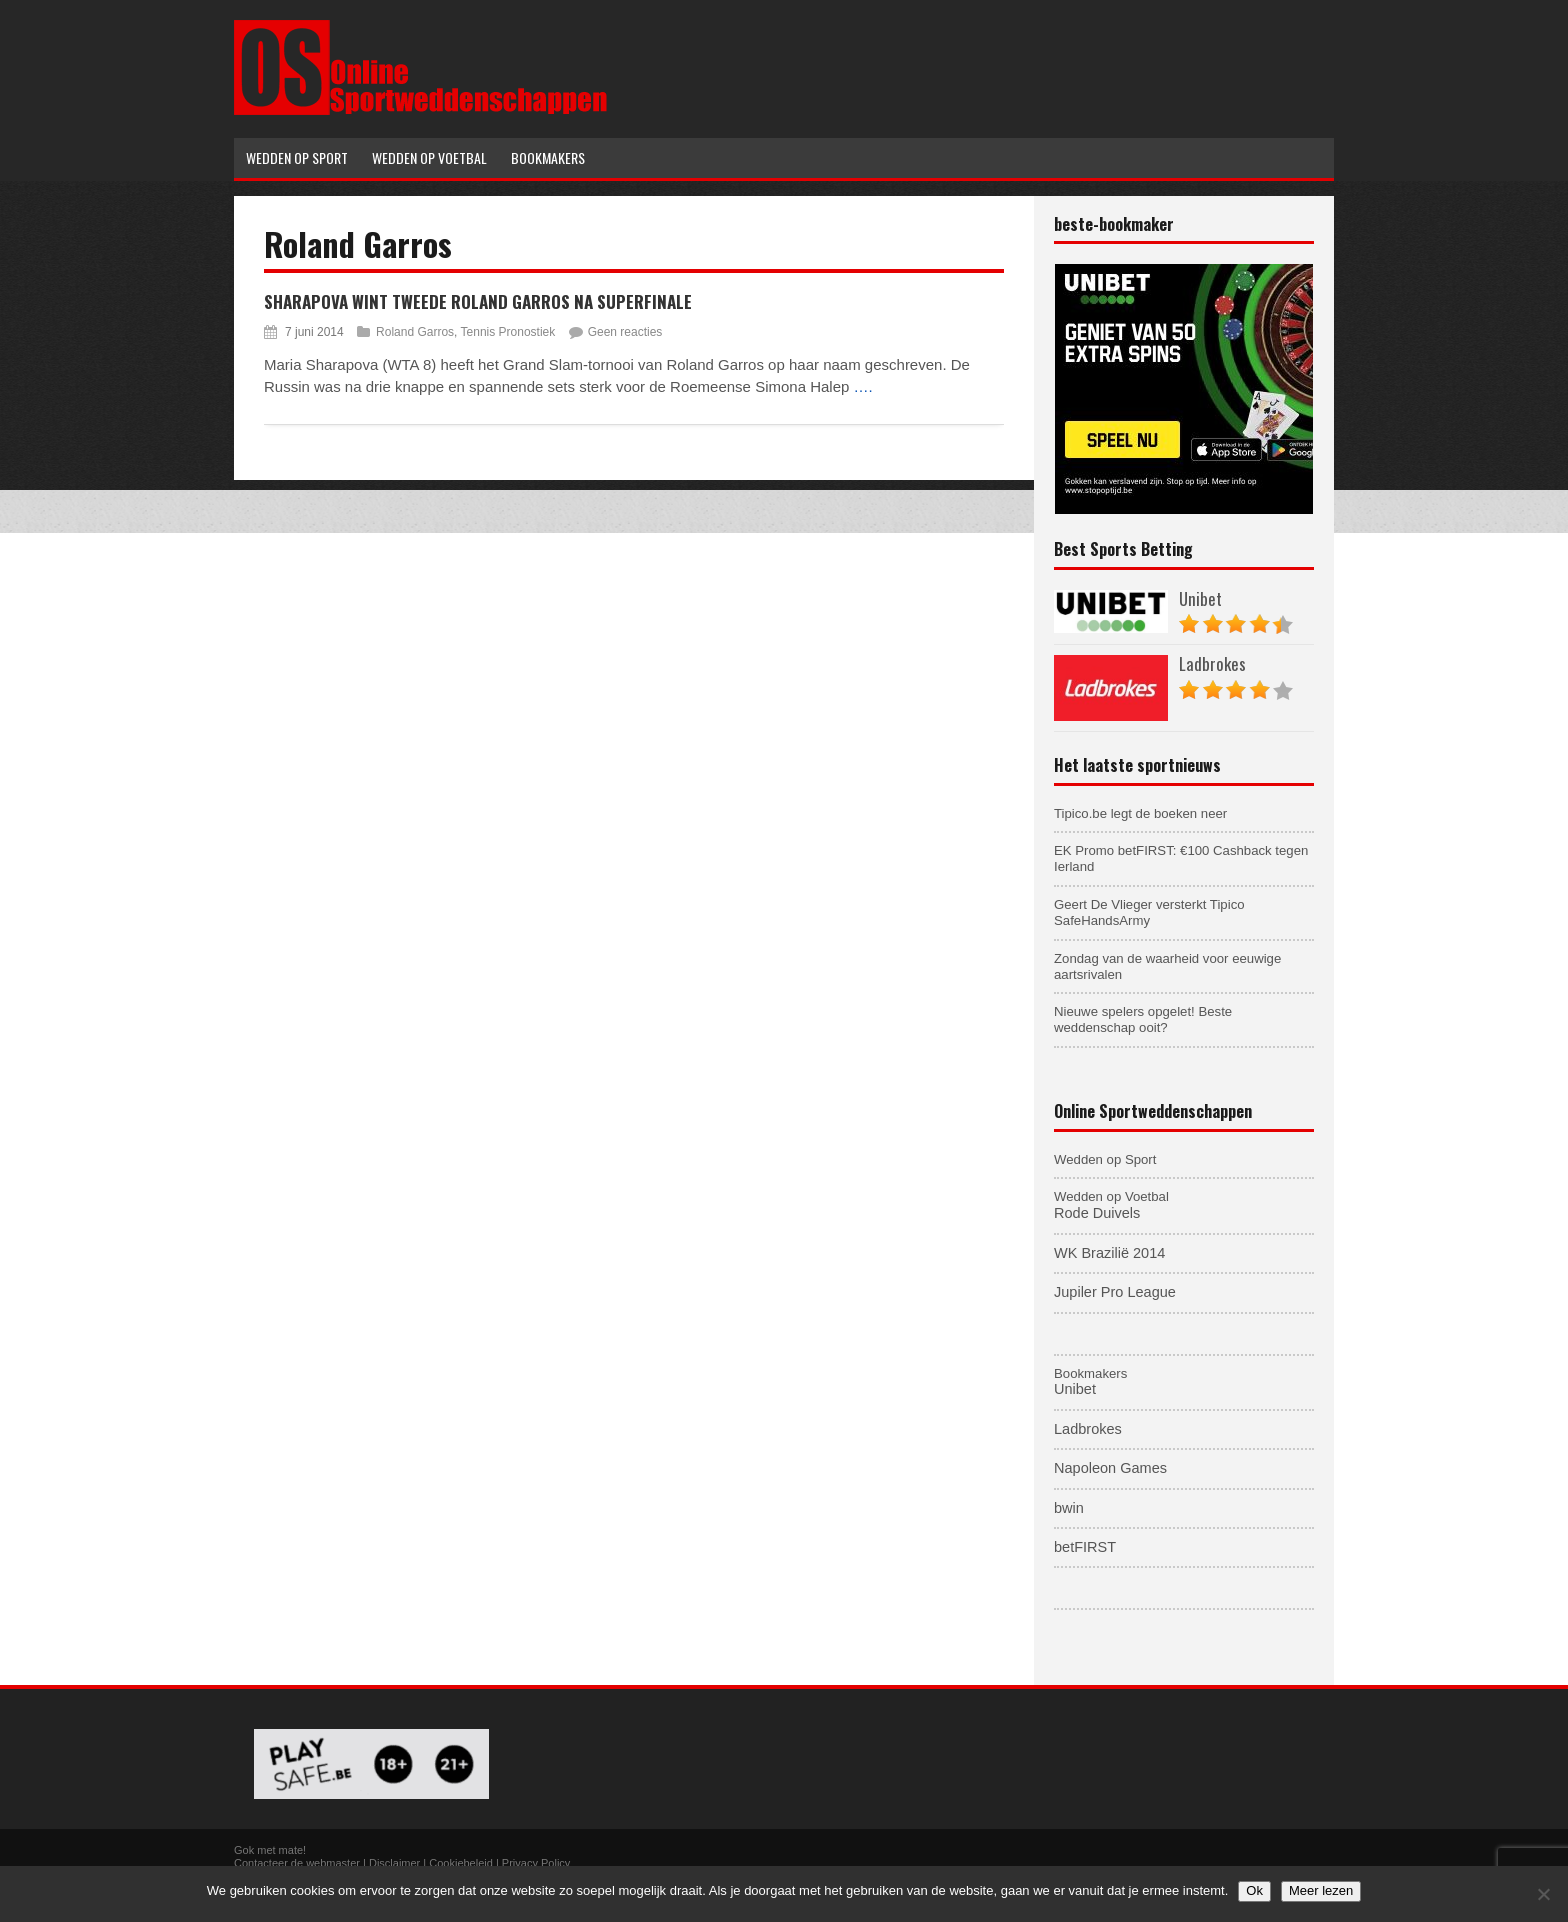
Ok (1254, 1890)
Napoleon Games (1110, 1468)
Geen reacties (625, 332)
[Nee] (1543, 1894)
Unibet (1200, 598)
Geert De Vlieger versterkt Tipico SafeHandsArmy (1149, 912)
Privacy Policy (536, 1863)
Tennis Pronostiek (508, 332)
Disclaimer (394, 1863)
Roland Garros (415, 332)
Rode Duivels (1097, 1213)
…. (863, 386)
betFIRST (1085, 1547)
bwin (1069, 1508)
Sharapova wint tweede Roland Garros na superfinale (478, 301)
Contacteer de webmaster (297, 1863)
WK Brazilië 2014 (1109, 1253)
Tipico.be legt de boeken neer (1140, 813)
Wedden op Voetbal (1111, 1196)
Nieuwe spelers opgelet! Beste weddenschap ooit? (1143, 1019)
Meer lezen (1321, 1890)
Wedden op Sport (1105, 1159)
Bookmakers (1090, 1373)
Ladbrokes (1212, 663)
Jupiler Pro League (1115, 1292)
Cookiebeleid (461, 1863)
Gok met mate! (270, 1850)
